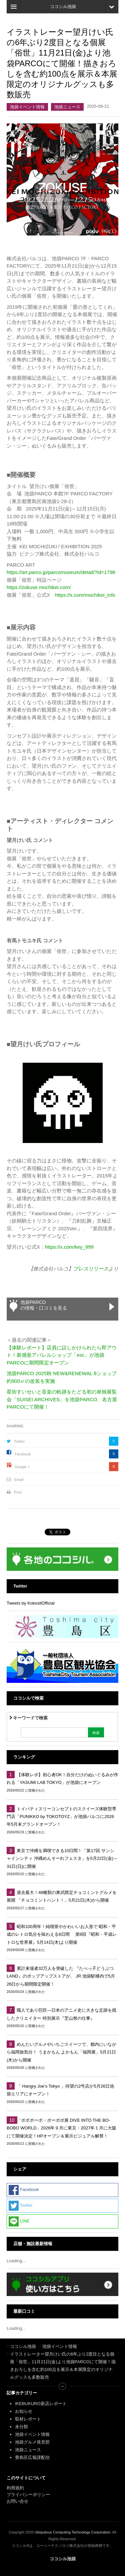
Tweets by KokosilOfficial (31, 1603)
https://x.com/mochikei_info (85, 595)
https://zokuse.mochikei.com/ (39, 587)
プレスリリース (90, 1268)
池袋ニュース (67, 106)
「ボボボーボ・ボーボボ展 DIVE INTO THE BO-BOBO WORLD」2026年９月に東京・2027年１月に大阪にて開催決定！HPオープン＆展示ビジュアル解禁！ (61, 2128)
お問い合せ (17, 2501)
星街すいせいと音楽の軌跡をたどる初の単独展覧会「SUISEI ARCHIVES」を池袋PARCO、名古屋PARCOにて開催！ (62, 1399)
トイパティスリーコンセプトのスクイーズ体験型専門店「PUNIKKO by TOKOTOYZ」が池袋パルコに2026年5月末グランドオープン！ (61, 1816)
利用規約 (15, 2487)
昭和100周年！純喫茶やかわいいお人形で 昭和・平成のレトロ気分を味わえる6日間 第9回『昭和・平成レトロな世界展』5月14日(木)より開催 (62, 1934)
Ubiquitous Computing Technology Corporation (72, 2532)
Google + (22, 1467)
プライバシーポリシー (29, 2494)
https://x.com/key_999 (69, 1247)
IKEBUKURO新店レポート (41, 2403)
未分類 (21, 2426)
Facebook (23, 1454)
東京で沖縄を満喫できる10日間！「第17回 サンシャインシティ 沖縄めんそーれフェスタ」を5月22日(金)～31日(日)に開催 (62, 1858)
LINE (19, 2221)
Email (19, 1479)
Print (18, 1492)
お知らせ (23, 2411)
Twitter (19, 1441)
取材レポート (28, 2418)
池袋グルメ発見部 (32, 2442)
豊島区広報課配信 (32, 2457)
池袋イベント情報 (27, 106)
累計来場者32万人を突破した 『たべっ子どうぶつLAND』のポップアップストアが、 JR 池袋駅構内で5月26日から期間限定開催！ (61, 1976)
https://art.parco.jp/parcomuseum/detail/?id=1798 (61, 572)
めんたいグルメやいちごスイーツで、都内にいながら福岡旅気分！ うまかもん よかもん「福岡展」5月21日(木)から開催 (61, 2052)
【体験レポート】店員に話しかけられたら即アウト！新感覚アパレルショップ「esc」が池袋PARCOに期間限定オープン (62, 1355)
